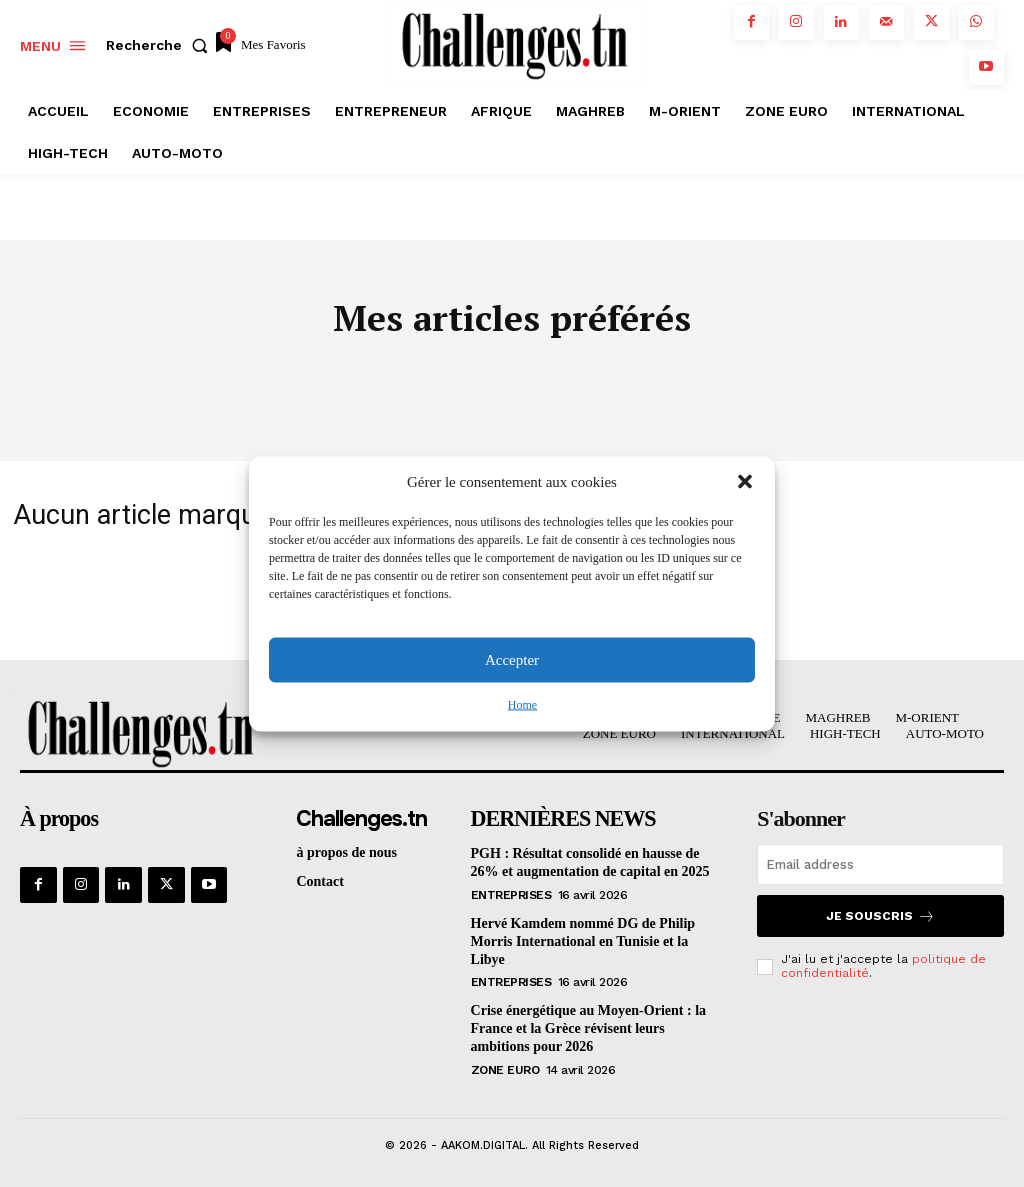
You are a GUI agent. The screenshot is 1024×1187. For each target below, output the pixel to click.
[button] (745, 482)
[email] (880, 865)
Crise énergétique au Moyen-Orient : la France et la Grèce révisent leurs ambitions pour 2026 (588, 1025)
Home (522, 704)
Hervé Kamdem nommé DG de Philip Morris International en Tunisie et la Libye (583, 939)
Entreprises (511, 894)
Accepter (512, 660)
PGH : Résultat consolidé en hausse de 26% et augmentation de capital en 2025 (590, 863)
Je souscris (880, 916)
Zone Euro (505, 1065)
